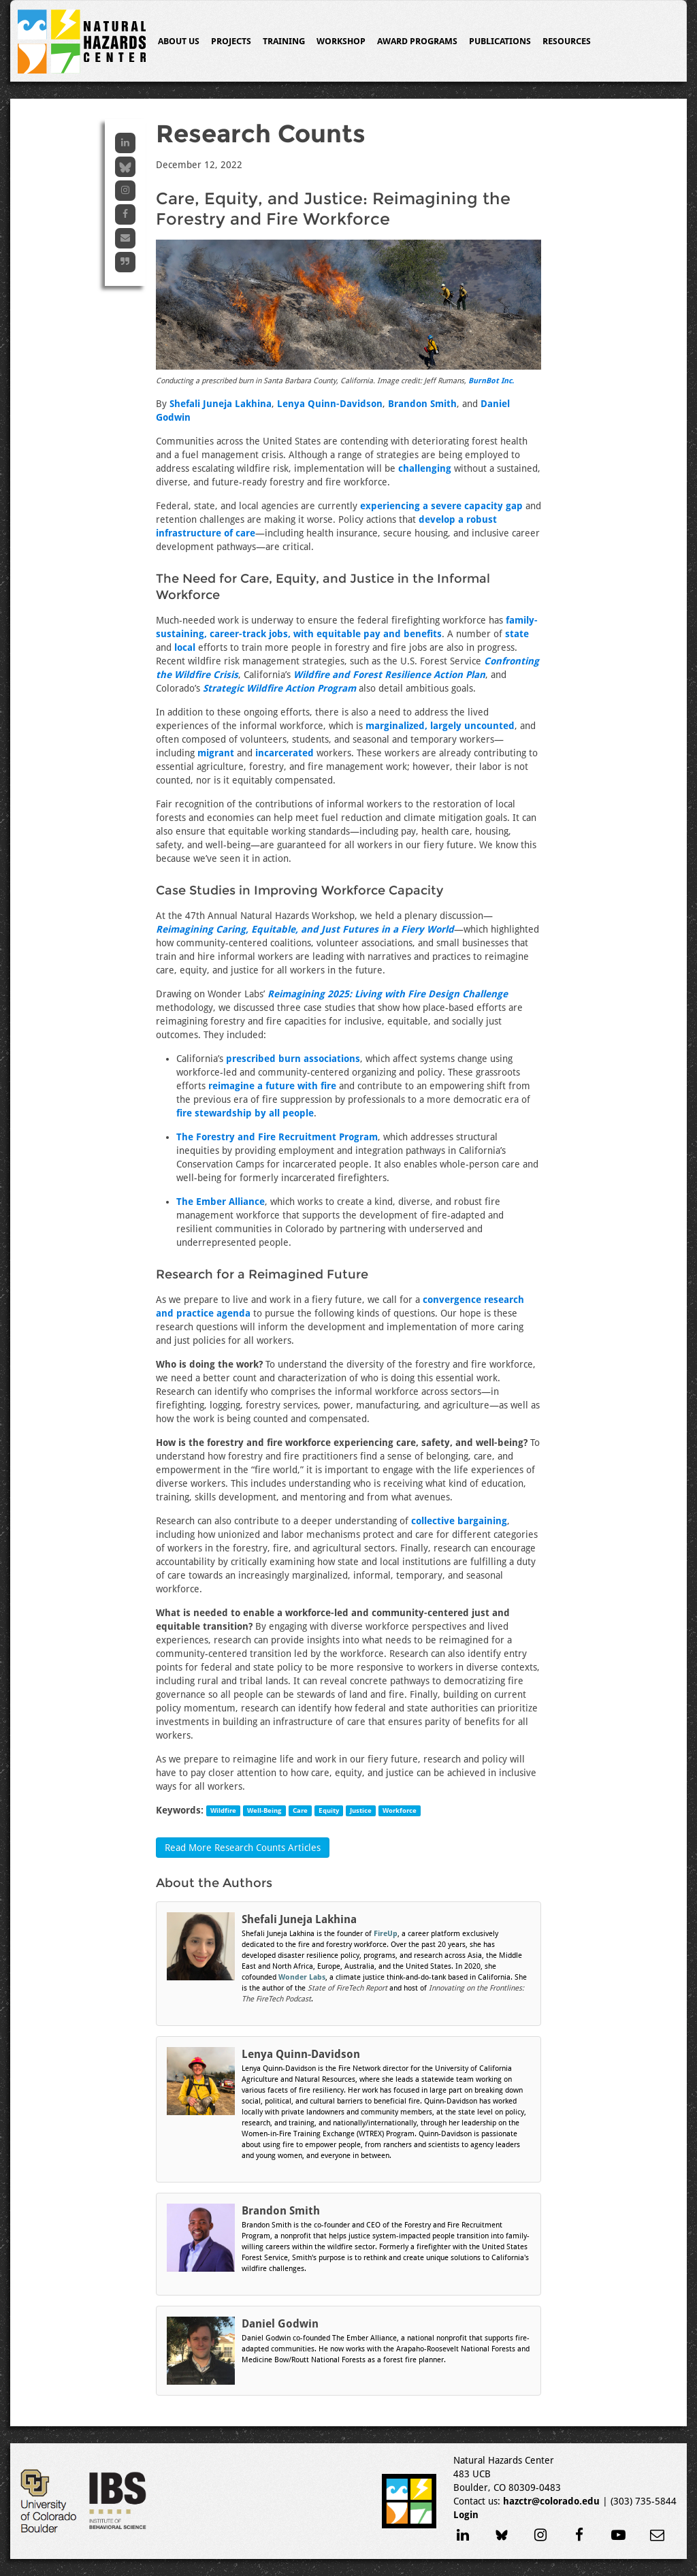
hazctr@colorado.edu (551, 2501)
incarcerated (284, 752)
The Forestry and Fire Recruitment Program (277, 1136)
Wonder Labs (301, 1977)
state (517, 633)
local (184, 647)
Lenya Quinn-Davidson (330, 403)
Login (466, 2514)
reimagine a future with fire (272, 1085)
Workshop (341, 41)
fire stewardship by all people (245, 1113)
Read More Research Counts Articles (243, 1847)
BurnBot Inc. (491, 380)
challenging (424, 468)
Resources (566, 41)
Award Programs (417, 41)
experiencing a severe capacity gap (441, 505)
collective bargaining (459, 1520)
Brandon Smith (422, 403)
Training (284, 41)
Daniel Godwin (280, 2323)
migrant (215, 752)
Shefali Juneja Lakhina (220, 403)
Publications (500, 41)
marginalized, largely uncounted (440, 725)
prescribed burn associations (293, 1058)
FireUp (386, 1933)
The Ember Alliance (220, 1201)
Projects (231, 41)
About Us (178, 41)
